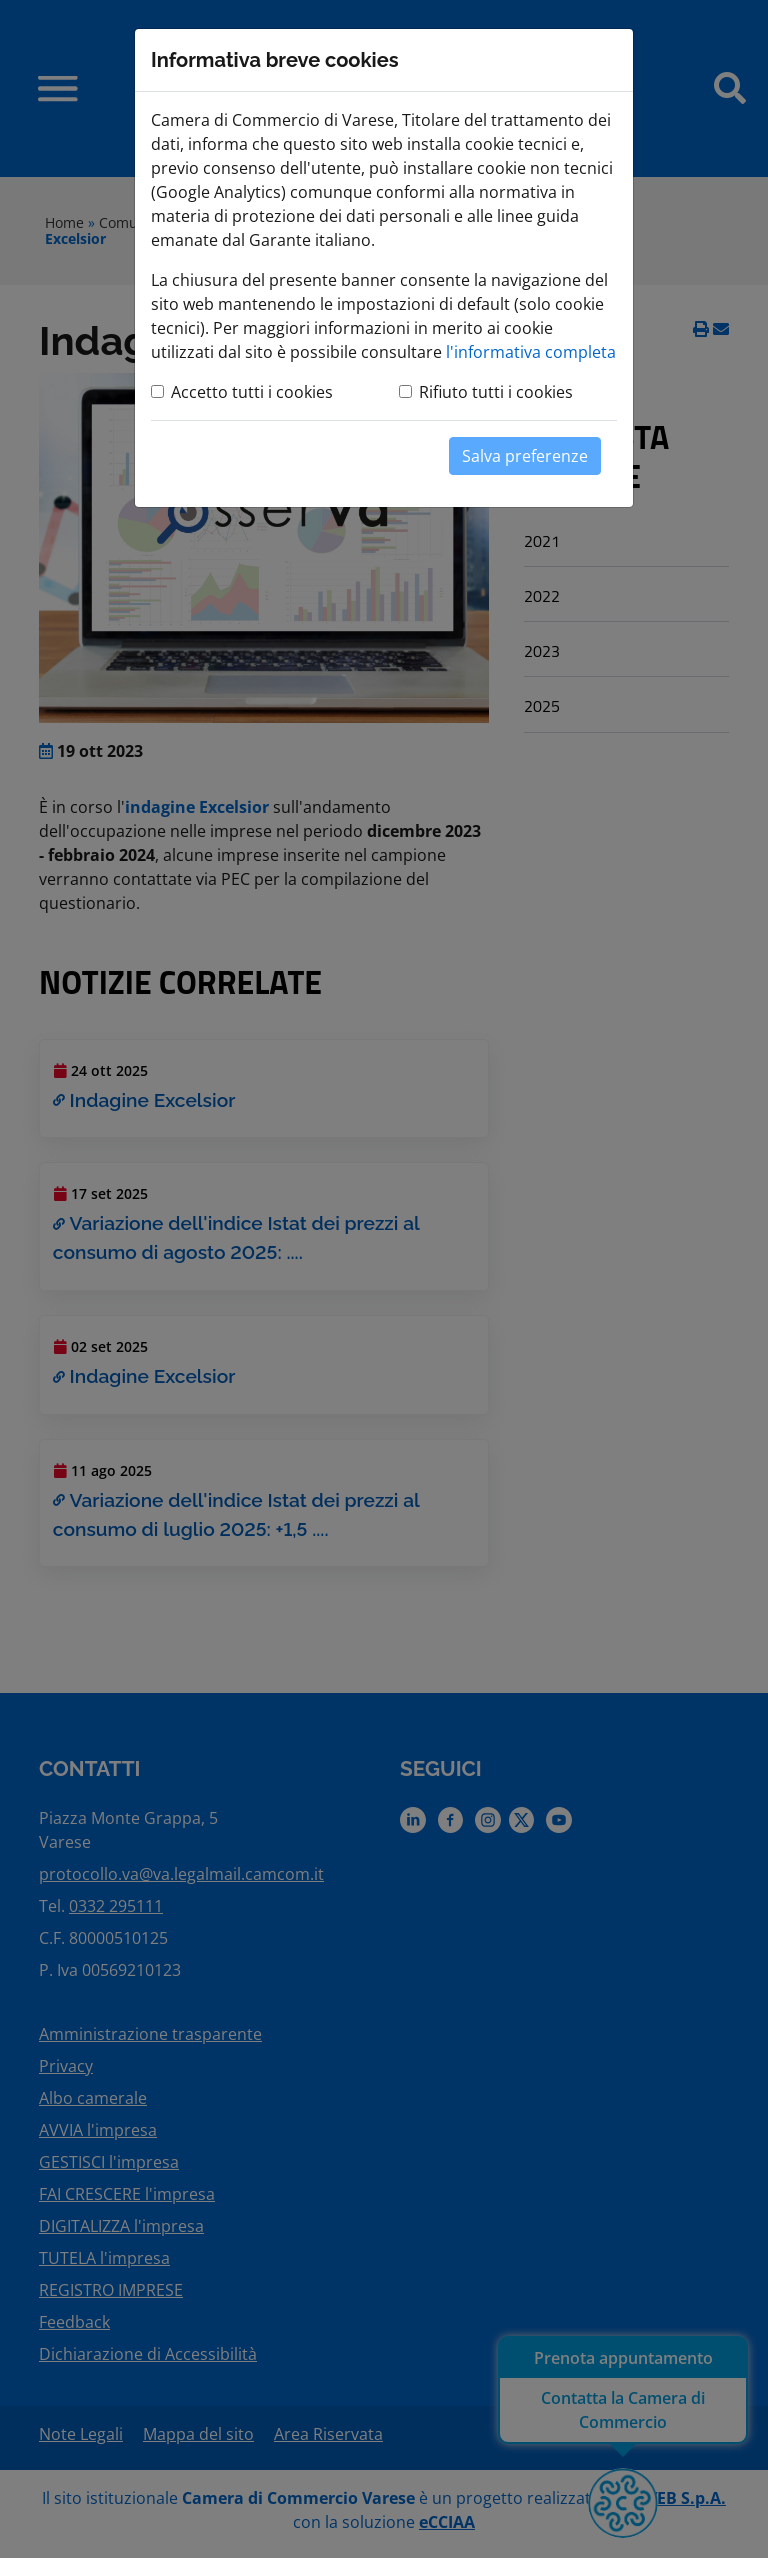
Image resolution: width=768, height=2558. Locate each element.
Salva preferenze (525, 456)
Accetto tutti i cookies (252, 392)
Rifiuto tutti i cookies (496, 392)
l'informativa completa (531, 352)
